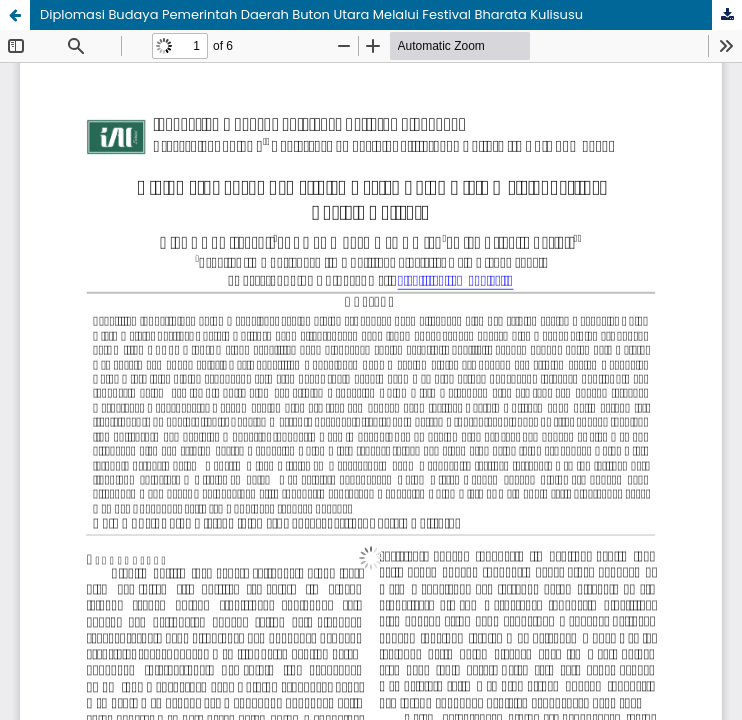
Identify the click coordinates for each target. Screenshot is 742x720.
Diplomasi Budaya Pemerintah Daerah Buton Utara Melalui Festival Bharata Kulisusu (311, 14)
